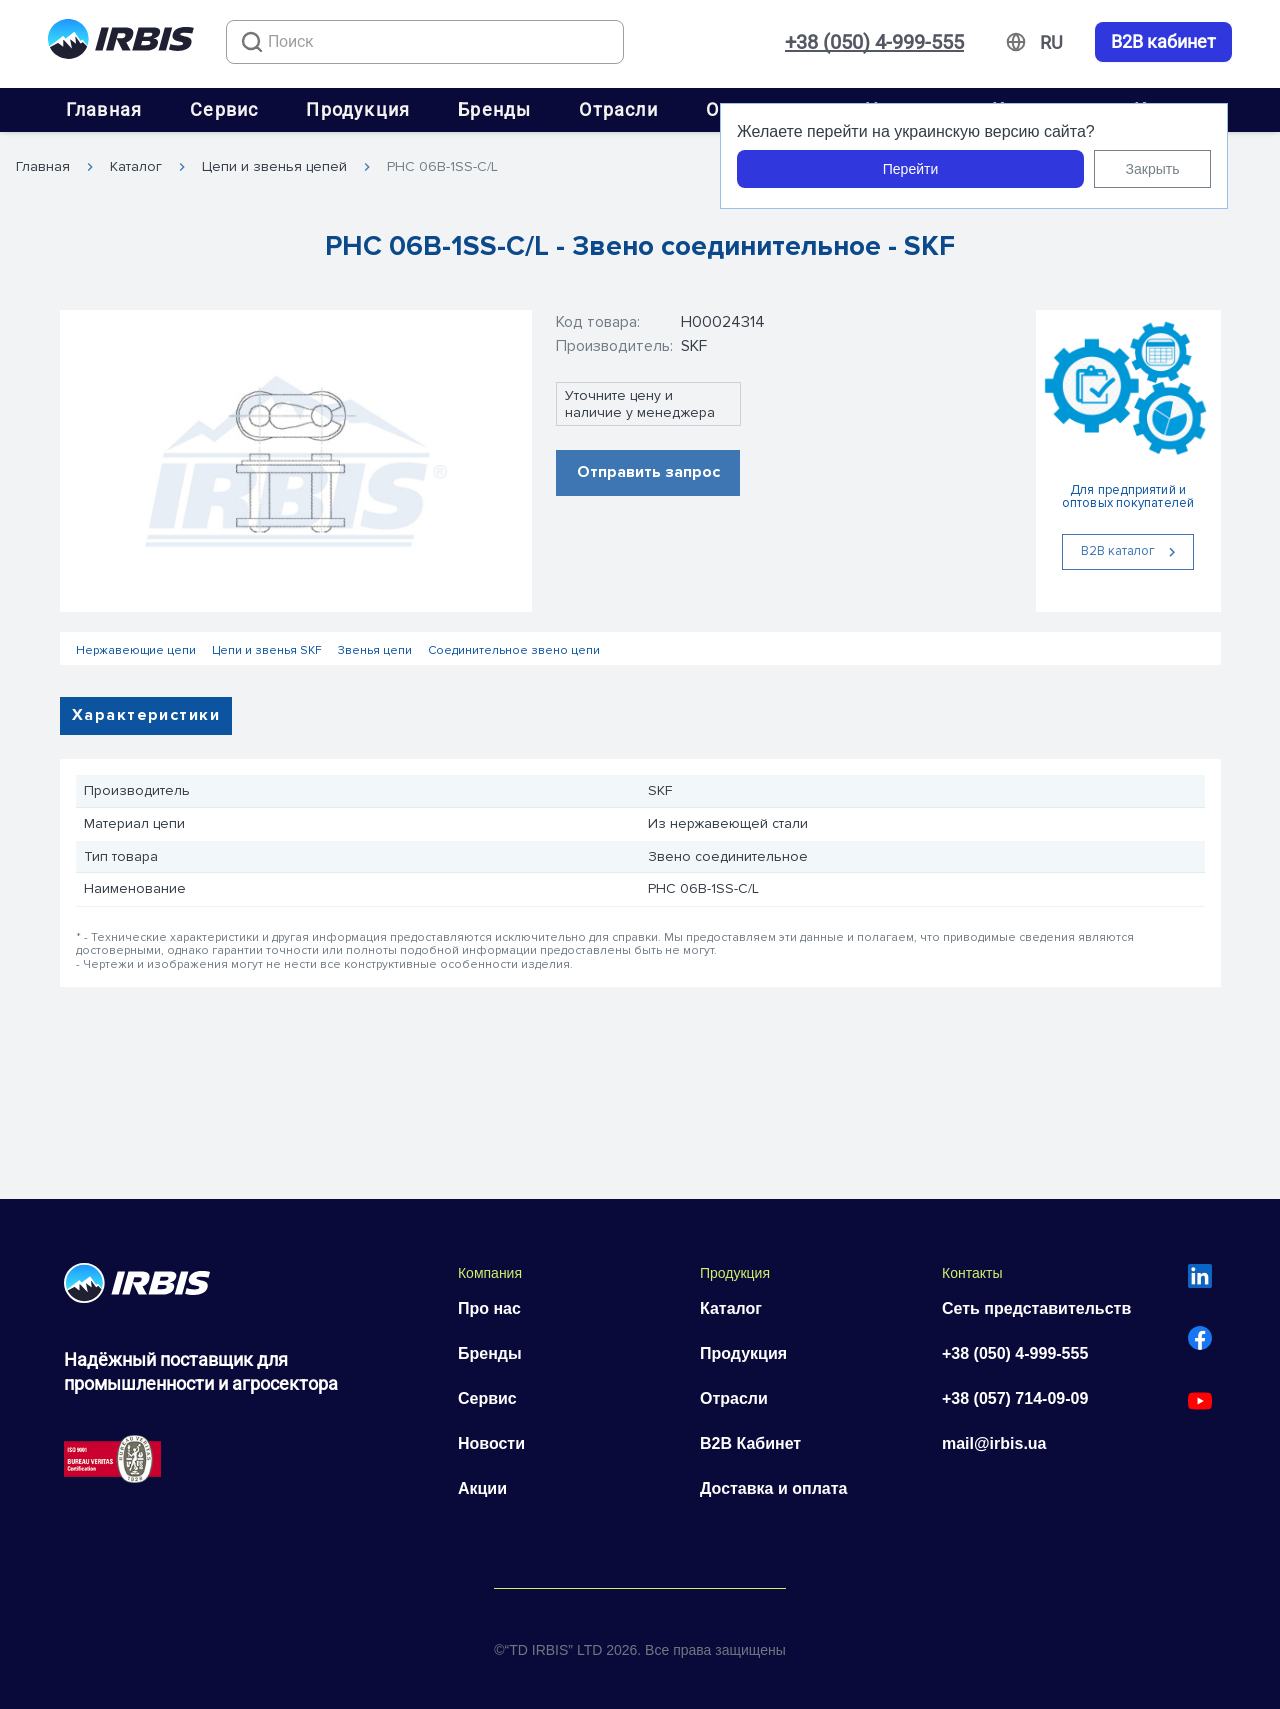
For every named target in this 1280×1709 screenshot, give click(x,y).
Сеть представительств (1036, 1308)
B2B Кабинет (750, 1443)
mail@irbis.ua (994, 1443)
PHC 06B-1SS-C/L (442, 167)
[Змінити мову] (1051, 43)
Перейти (910, 169)
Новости (491, 1443)
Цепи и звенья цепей (274, 167)
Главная (104, 109)
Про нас (489, 1308)
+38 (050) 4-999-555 (874, 42)
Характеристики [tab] (146, 715)
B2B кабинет (1163, 42)
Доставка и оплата (774, 1488)
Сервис (224, 109)
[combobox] (425, 42)
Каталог (136, 167)
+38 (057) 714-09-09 (1015, 1398)
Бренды (494, 109)
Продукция (358, 109)
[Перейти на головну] (121, 42)
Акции (482, 1488)
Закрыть (1153, 169)
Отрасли (618, 109)
